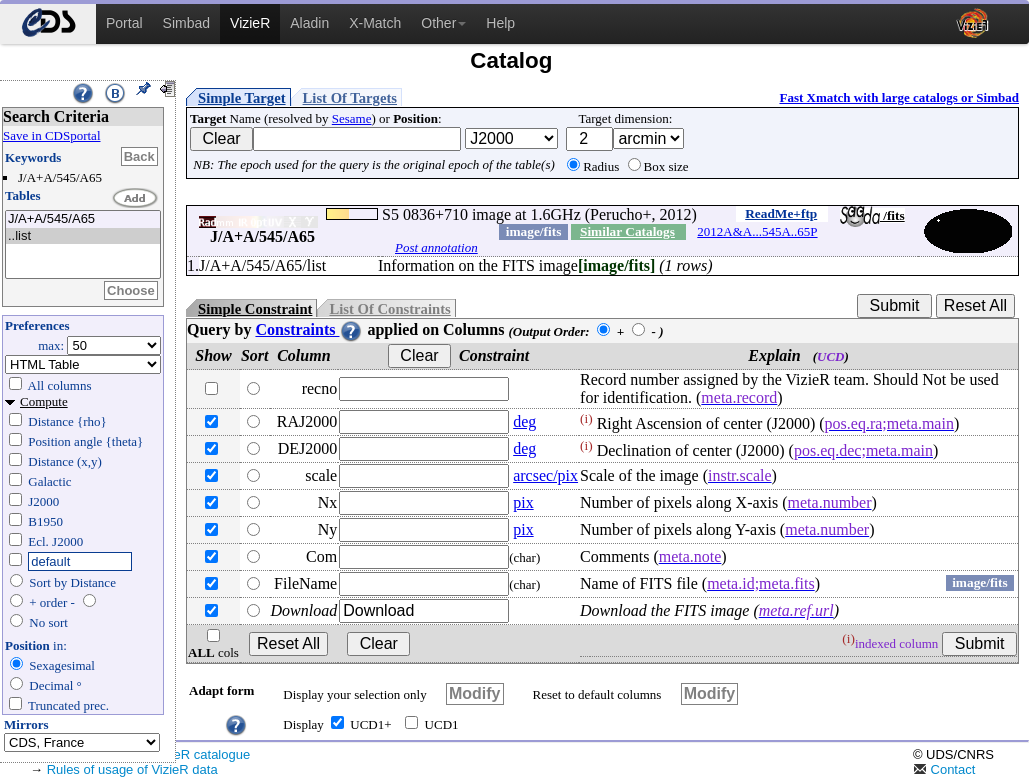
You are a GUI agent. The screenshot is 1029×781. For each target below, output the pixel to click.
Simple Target (242, 98)
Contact (944, 769)
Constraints (309, 329)
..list (83, 236)
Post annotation (436, 247)
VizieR (250, 23)
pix (523, 502)
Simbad (186, 23)
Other (443, 23)
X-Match (375, 23)
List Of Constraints (389, 309)
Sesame (352, 118)
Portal (124, 23)
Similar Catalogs (627, 231)
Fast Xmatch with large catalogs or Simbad (899, 97)
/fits (872, 215)
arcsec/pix (545, 475)
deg (524, 421)
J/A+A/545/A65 (83, 219)
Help (500, 23)
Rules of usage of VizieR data (132, 769)
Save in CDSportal (52, 135)
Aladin (309, 23)
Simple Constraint (255, 309)
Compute (44, 401)
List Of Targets (350, 98)
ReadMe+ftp (781, 213)
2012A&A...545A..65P (757, 231)
